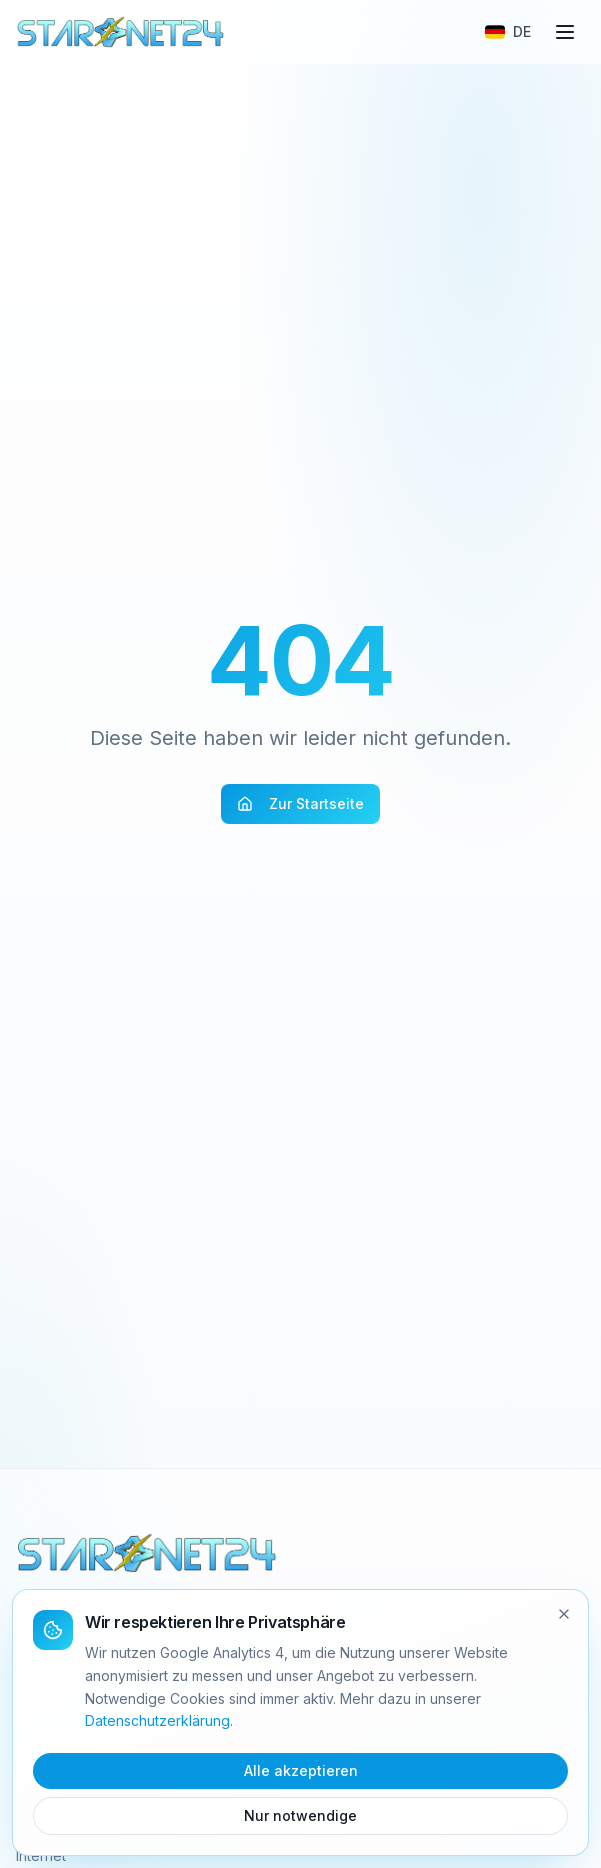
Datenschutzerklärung (157, 1720)
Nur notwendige (300, 1815)
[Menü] (565, 32)
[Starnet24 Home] (121, 32)
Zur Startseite (300, 803)
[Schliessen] (564, 1614)
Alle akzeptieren (301, 1770)
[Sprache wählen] (508, 32)
